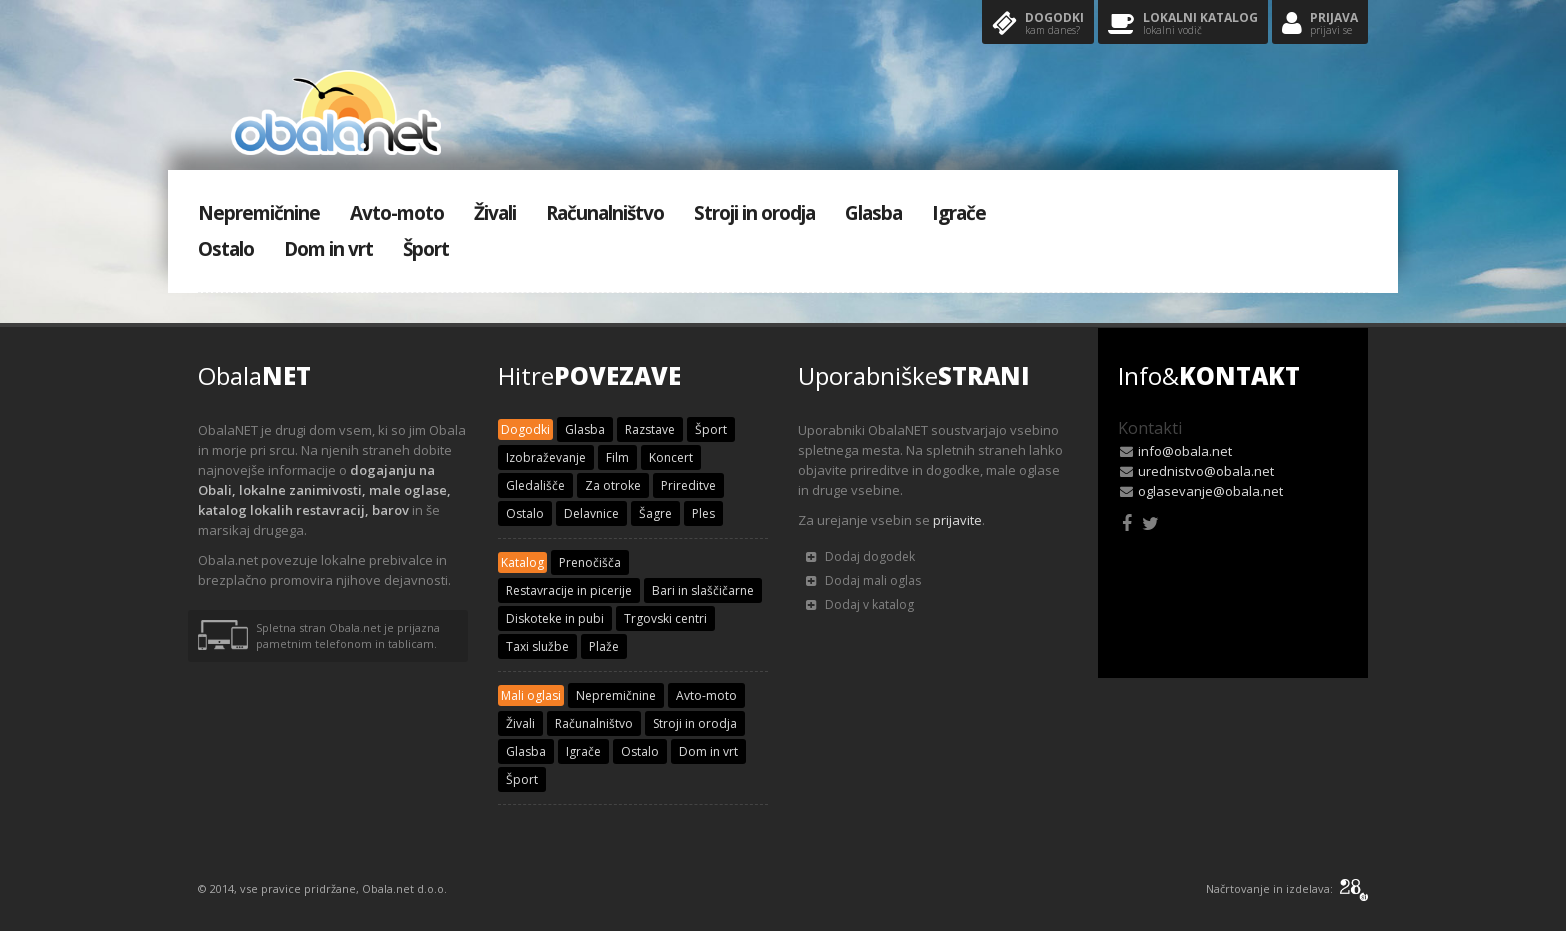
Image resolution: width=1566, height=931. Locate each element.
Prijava (1320, 24)
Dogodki (1038, 24)
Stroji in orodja (754, 213)
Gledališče (535, 485)
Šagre (655, 513)
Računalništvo (605, 213)
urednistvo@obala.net (1206, 471)
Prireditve (688, 485)
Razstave (650, 429)
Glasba (873, 213)
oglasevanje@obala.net (1210, 491)
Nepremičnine (259, 213)
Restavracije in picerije (569, 590)
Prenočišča (590, 562)
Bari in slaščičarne (703, 590)
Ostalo (226, 249)
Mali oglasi (531, 695)
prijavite (957, 520)
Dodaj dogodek (860, 556)
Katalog (522, 562)
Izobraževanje (546, 457)
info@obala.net (1185, 451)
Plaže (604, 646)
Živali (495, 213)
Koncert (671, 457)
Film (617, 457)
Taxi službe (537, 646)
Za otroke (613, 485)
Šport (426, 249)
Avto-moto (397, 213)
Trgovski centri (665, 618)
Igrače (959, 213)
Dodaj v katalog (860, 604)
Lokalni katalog (1183, 24)
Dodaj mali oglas (863, 580)
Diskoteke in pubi (555, 618)
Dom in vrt (328, 249)
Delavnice (591, 513)
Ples (703, 513)
